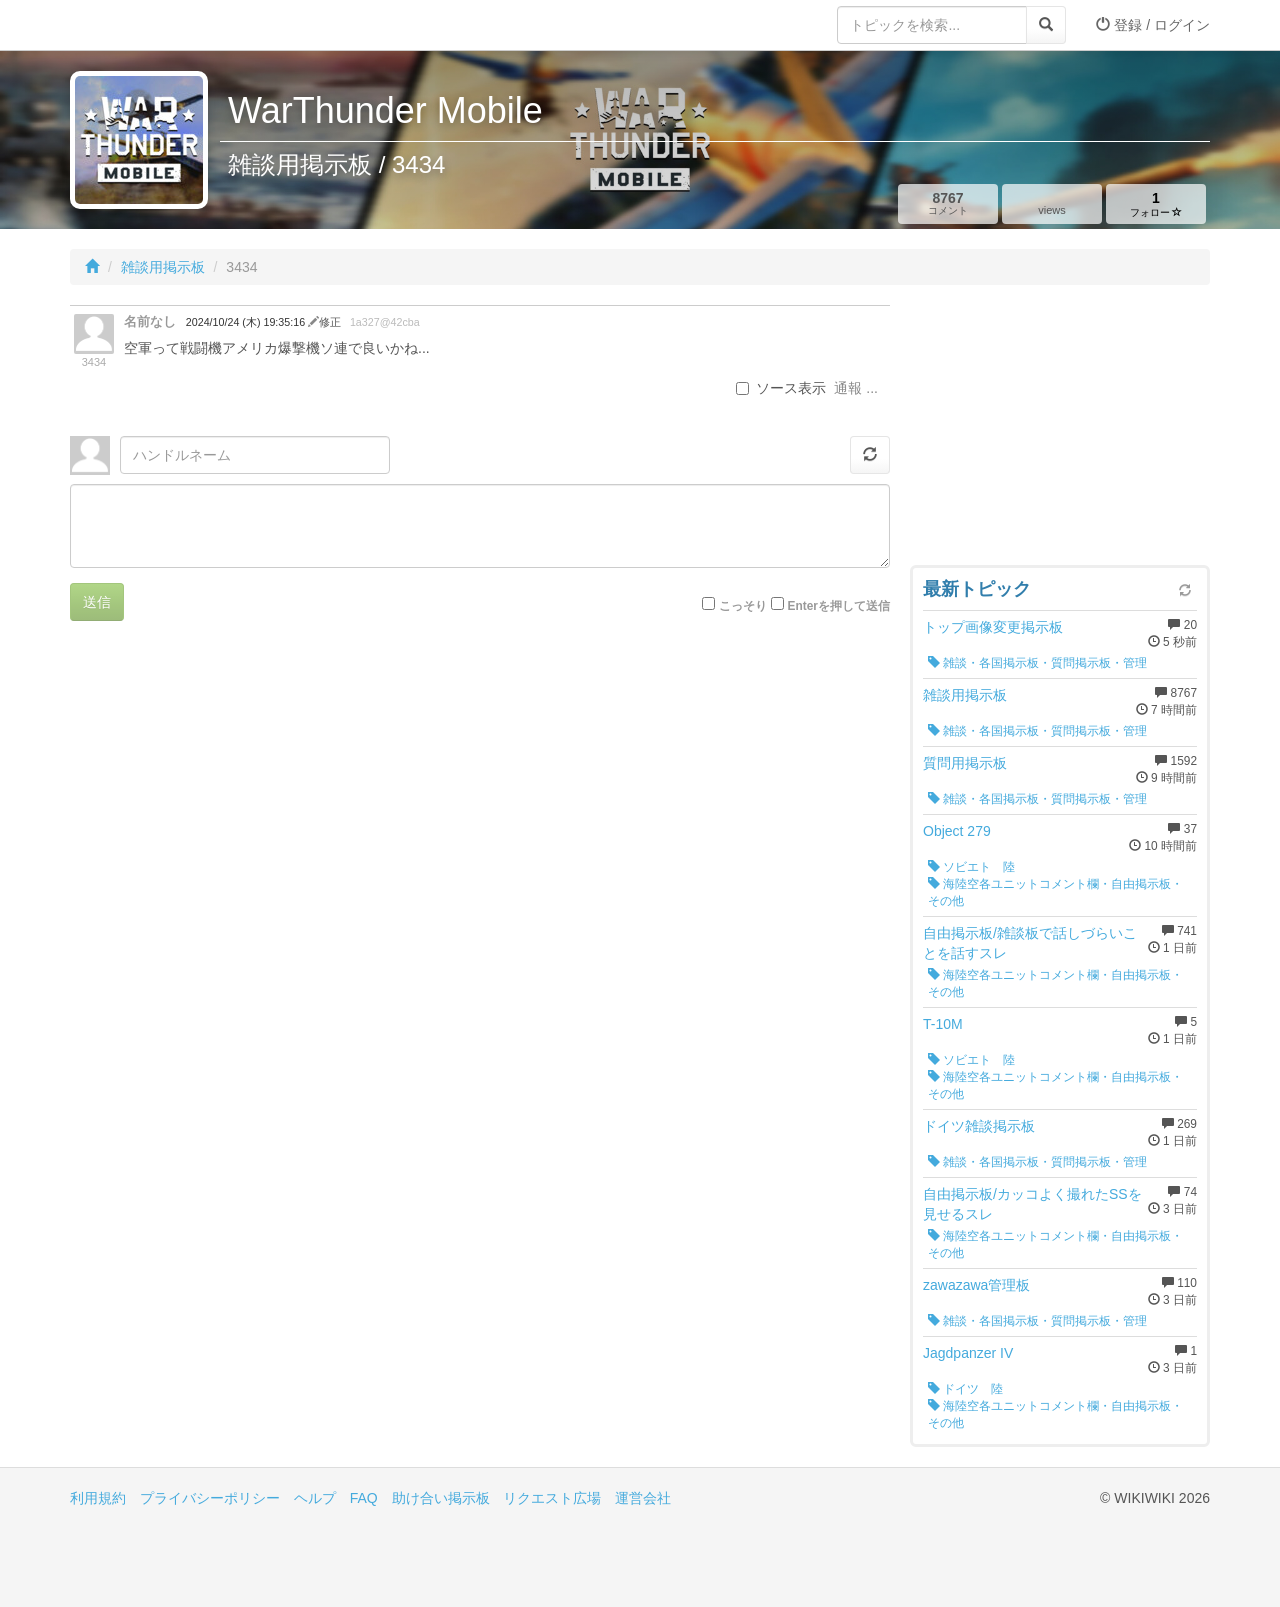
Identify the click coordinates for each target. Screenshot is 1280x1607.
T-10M (943, 1024)
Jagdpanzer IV (968, 1353)
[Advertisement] (1060, 430)
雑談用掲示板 (163, 267)
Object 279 (957, 831)
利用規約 (98, 1498)
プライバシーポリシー (210, 1498)
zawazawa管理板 (976, 1285)
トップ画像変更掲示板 (993, 627)
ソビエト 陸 (971, 867)
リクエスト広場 (552, 1498)
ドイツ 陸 (965, 1389)
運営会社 (643, 1498)
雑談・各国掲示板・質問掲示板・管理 (1037, 663)
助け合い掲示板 (441, 1498)
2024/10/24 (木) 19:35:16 (247, 322)
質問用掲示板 (965, 763)
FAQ (364, 1498)
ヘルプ (315, 1498)
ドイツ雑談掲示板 (979, 1126)
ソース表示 (781, 388)
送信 (97, 602)
